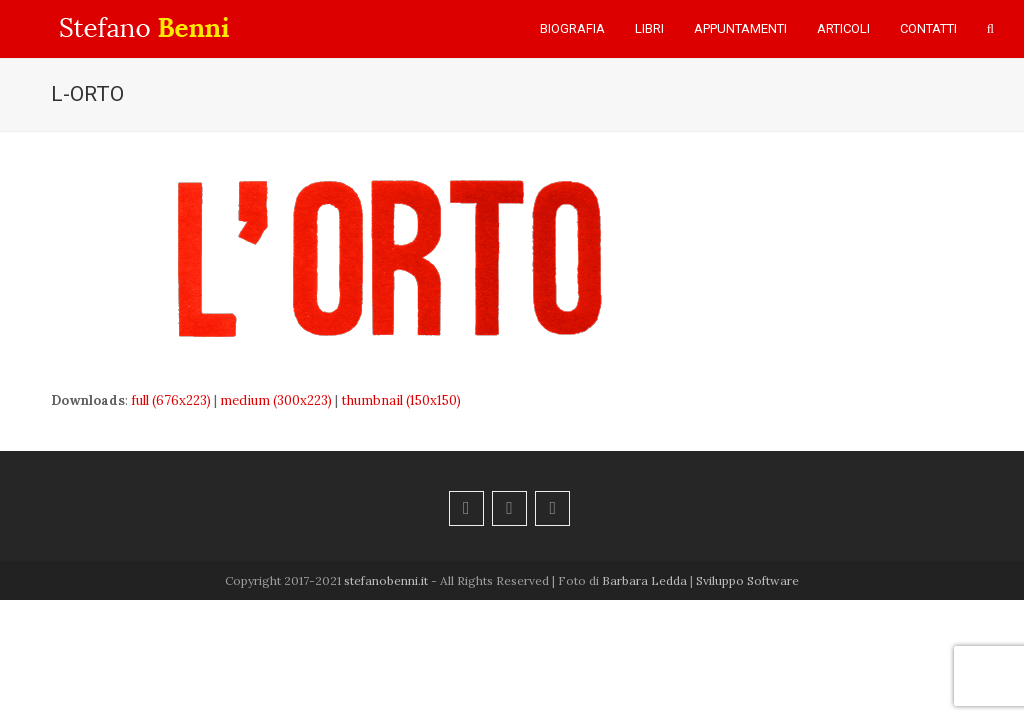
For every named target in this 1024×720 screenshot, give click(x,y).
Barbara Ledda (644, 580)
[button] (990, 29)
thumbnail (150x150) (401, 400)
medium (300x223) (276, 400)
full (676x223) (171, 400)
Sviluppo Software (747, 580)
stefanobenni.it (386, 580)
